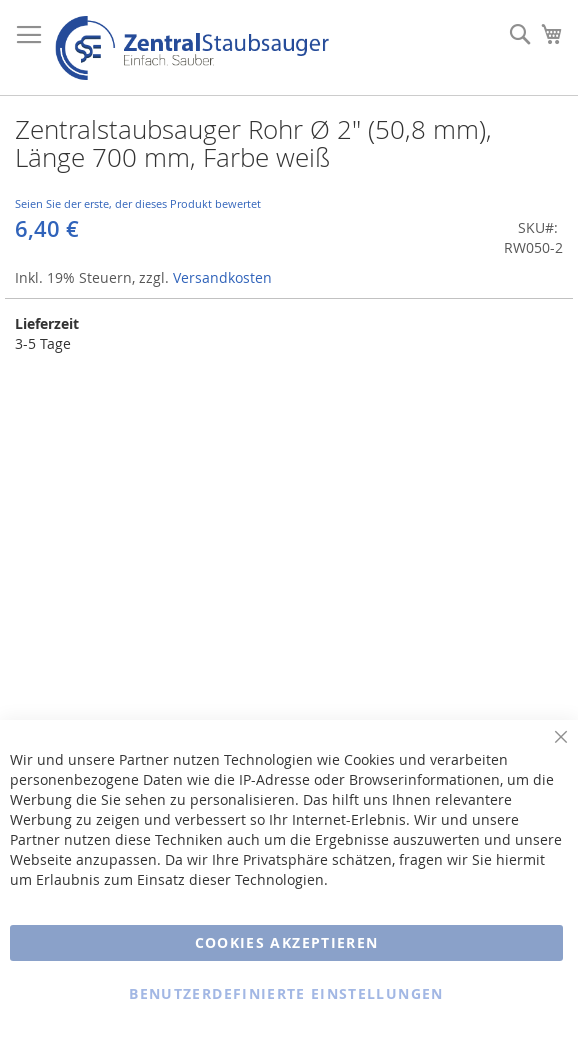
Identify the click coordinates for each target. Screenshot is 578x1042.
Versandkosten (222, 277)
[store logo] (192, 48)
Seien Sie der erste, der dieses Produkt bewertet (138, 203)
